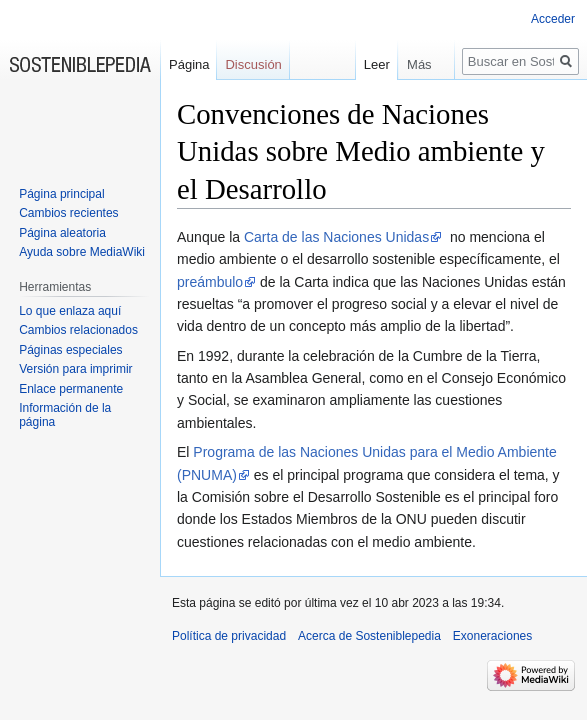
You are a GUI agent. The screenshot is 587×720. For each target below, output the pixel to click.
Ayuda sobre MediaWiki (82, 252)
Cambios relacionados (78, 330)
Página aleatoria (62, 233)
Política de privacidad (229, 636)
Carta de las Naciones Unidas (336, 237)
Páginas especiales (70, 350)
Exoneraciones (492, 636)
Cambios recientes (68, 213)
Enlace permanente (71, 389)
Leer (369, 64)
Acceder (553, 19)
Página (189, 64)
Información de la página (65, 415)
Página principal (61, 194)
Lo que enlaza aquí (70, 311)
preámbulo (210, 282)
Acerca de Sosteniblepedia (369, 636)
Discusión (253, 64)
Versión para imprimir (75, 369)
